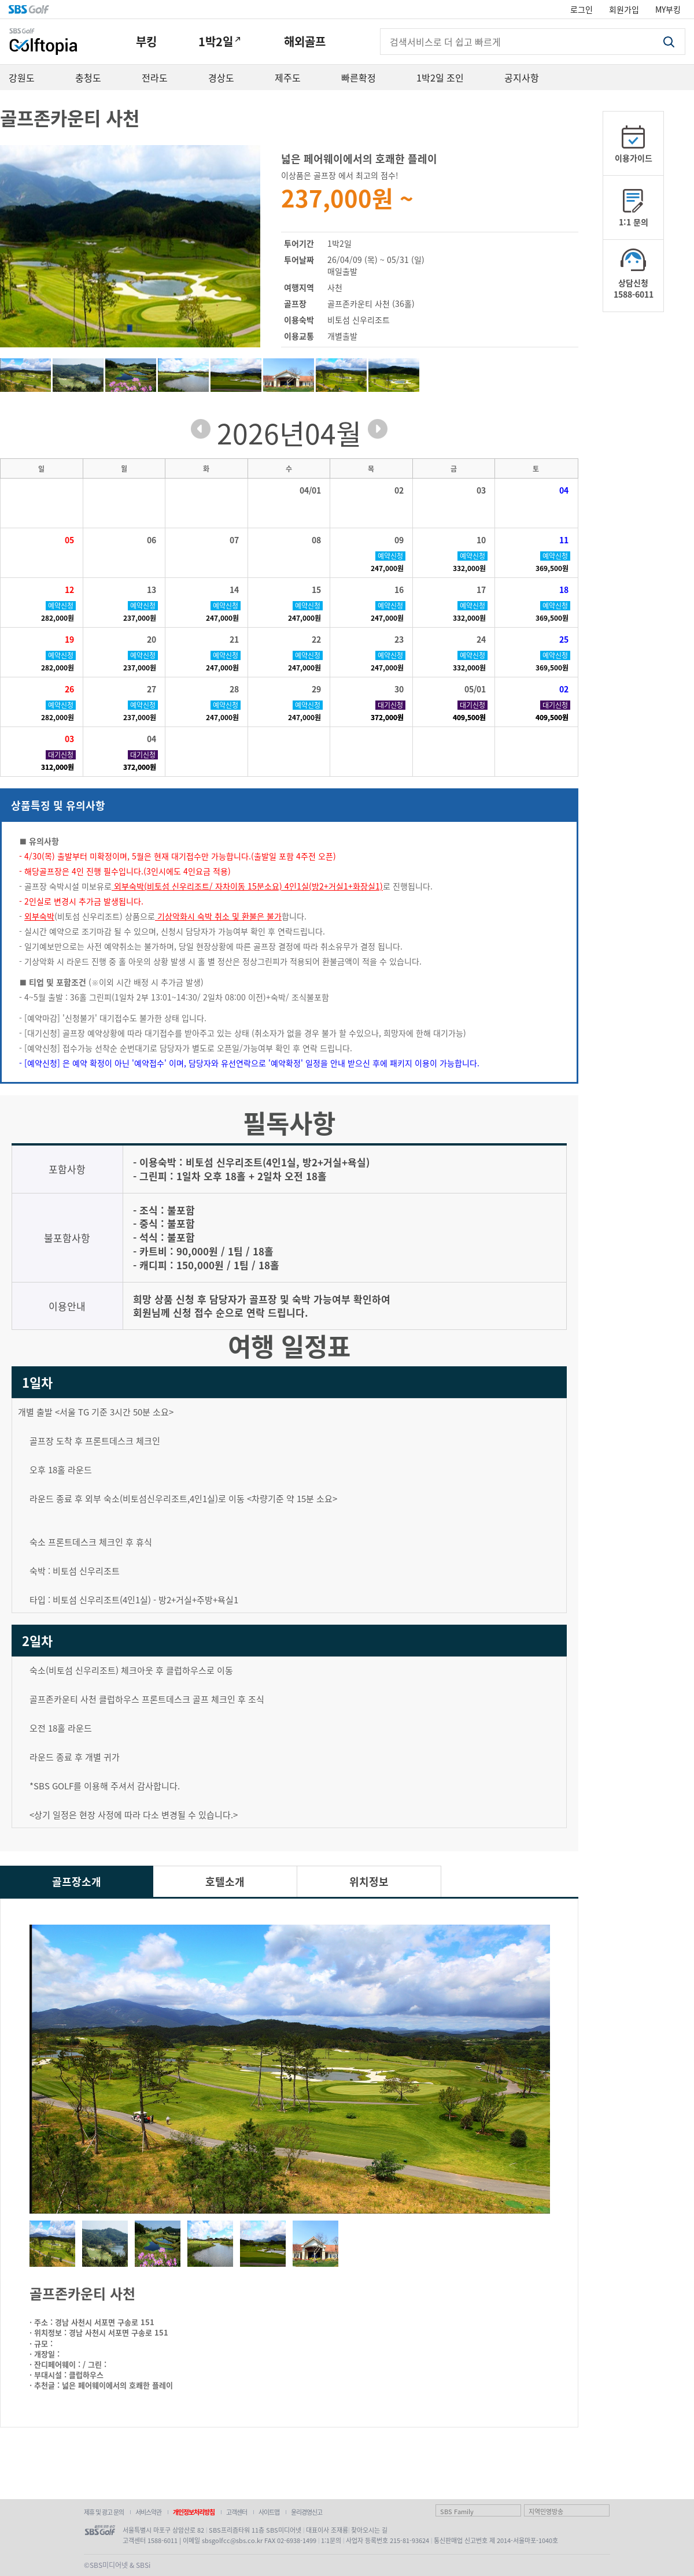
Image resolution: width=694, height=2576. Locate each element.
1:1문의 (331, 2540)
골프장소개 (76, 1881)
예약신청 (390, 556)
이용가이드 (633, 158)
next (377, 429)
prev (201, 429)
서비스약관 (148, 2511)
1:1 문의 (633, 222)
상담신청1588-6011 (634, 288)
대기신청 (390, 705)
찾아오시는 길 (369, 2529)
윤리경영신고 (306, 2511)
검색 (668, 41)
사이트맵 (269, 2511)
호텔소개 (225, 1881)
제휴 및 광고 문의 (104, 2511)
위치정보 (369, 1881)
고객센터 (236, 2511)
